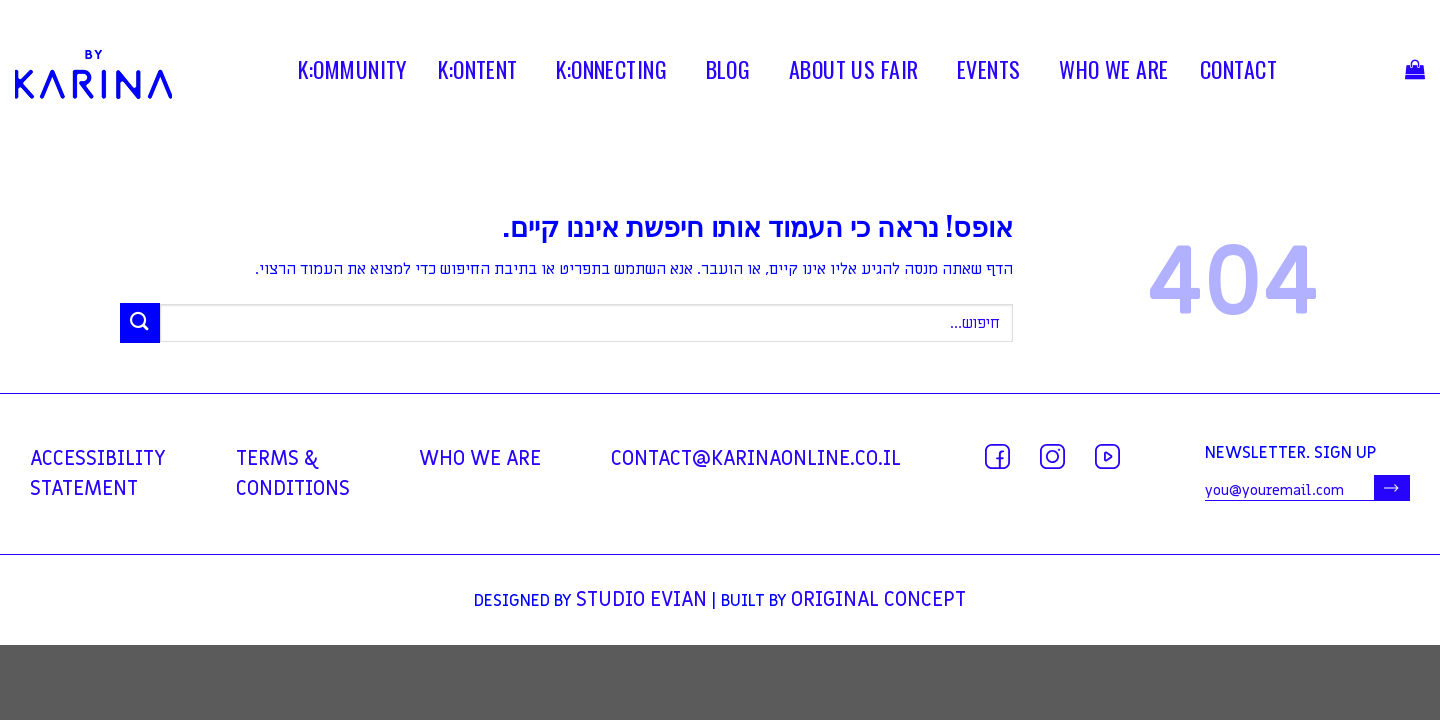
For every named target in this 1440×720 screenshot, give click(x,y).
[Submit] (140, 322)
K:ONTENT (478, 73)
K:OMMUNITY (352, 73)
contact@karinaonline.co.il (756, 459)
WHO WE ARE (1113, 73)
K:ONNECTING (611, 73)
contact (1238, 73)
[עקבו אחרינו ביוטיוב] (1107, 456)
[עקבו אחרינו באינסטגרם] (1052, 456)
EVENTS (989, 73)
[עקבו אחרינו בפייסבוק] (997, 456)
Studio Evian (641, 600)
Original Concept (878, 600)
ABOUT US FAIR (854, 73)
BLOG (728, 73)
